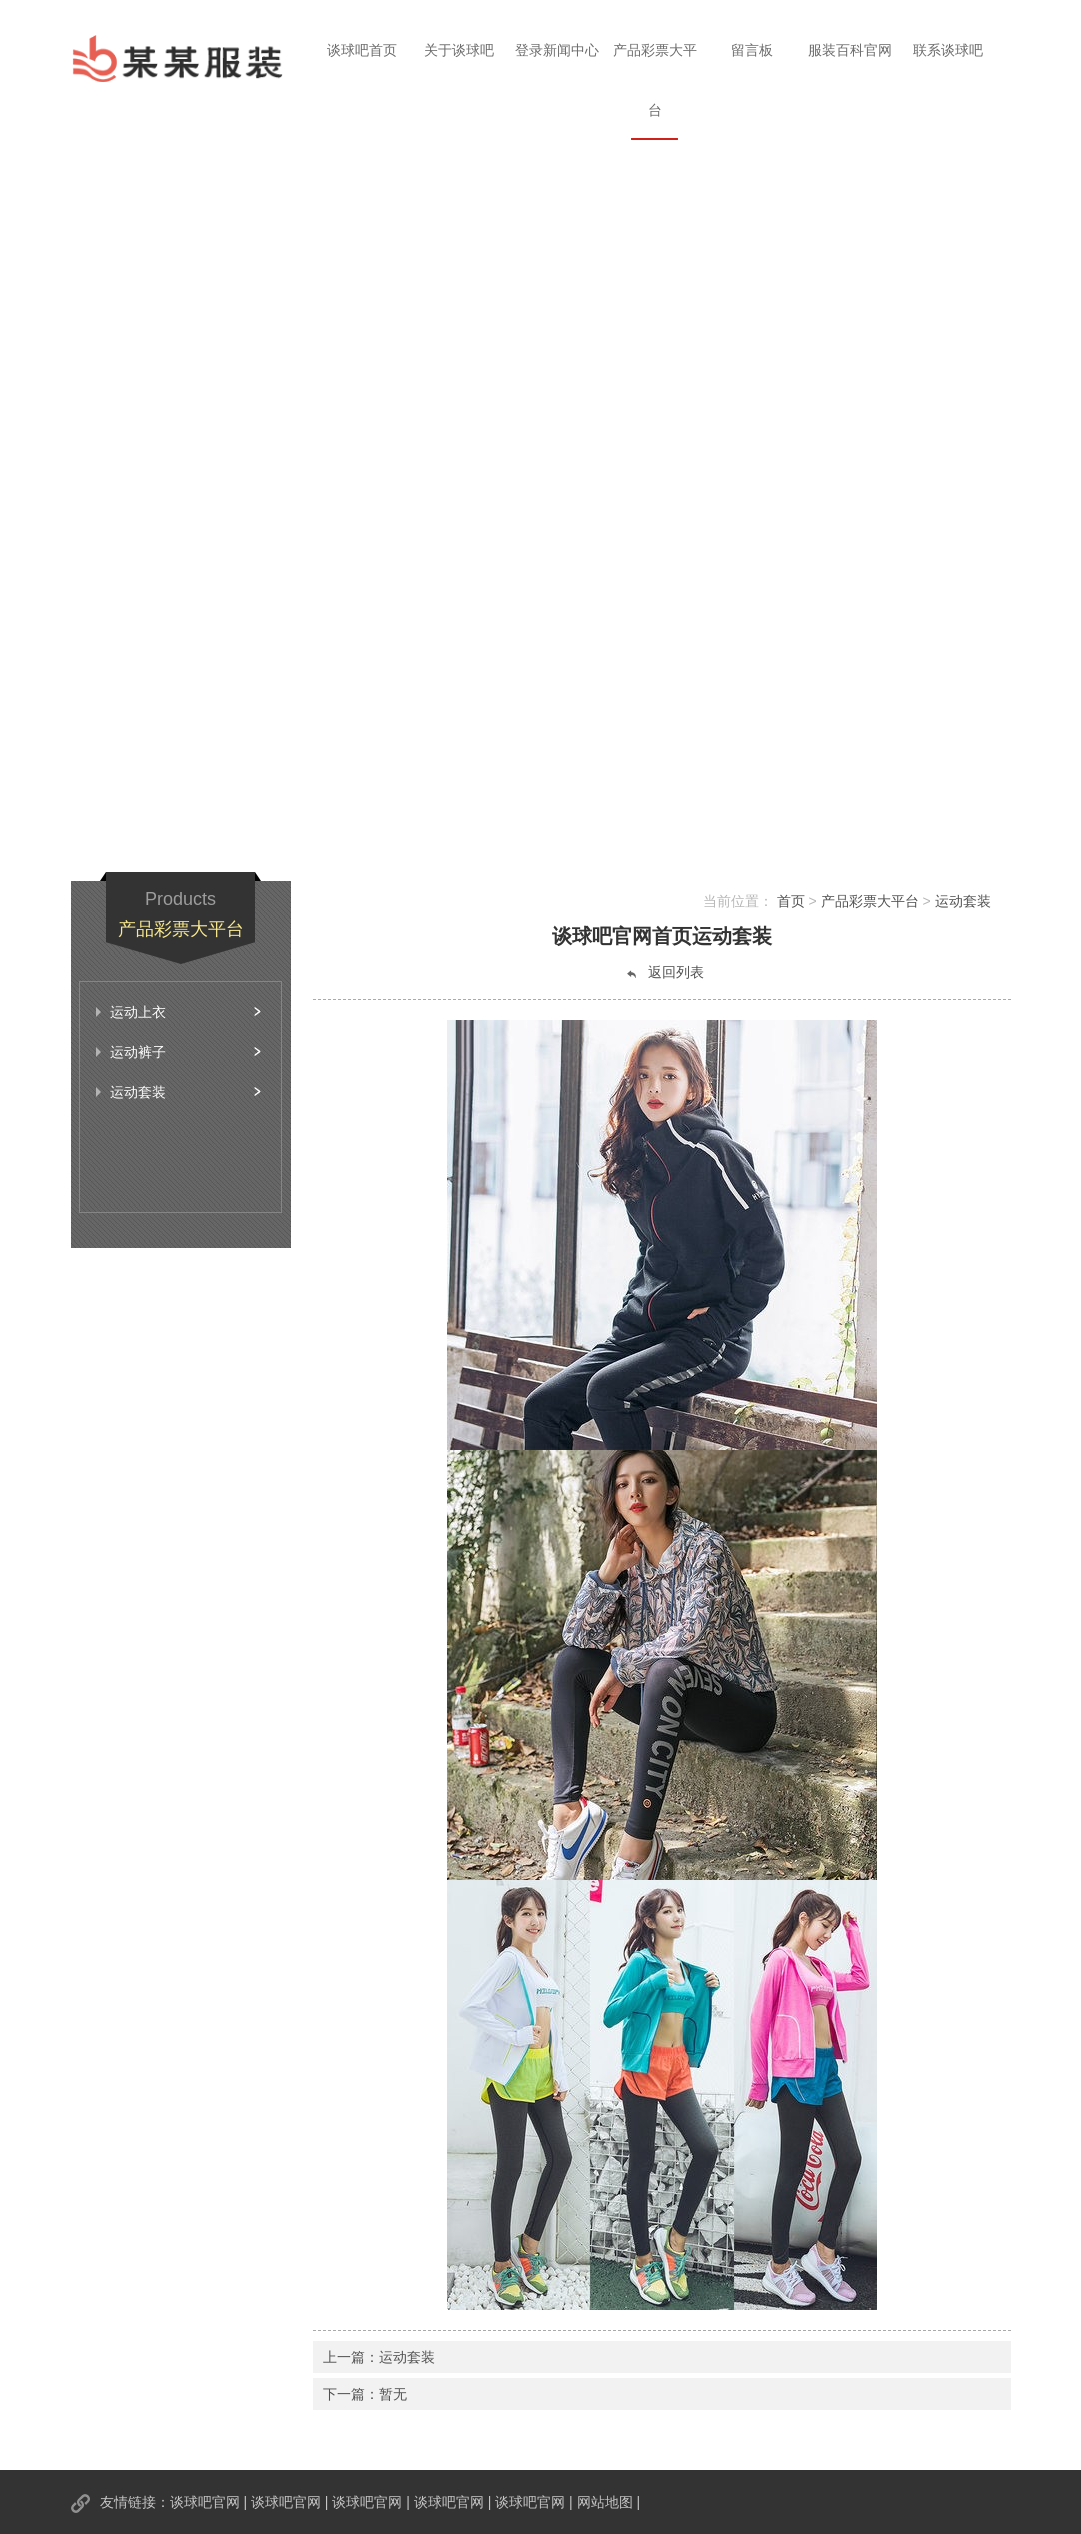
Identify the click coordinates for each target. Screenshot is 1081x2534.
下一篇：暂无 (365, 2394)
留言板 (752, 50)
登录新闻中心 (557, 50)
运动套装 (963, 901)
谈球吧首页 (362, 50)
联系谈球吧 (948, 50)
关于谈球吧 (459, 50)
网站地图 (605, 2502)
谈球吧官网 (205, 2502)
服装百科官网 (850, 50)
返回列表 (664, 972)
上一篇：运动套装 (379, 2357)
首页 (791, 901)
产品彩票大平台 (655, 80)
